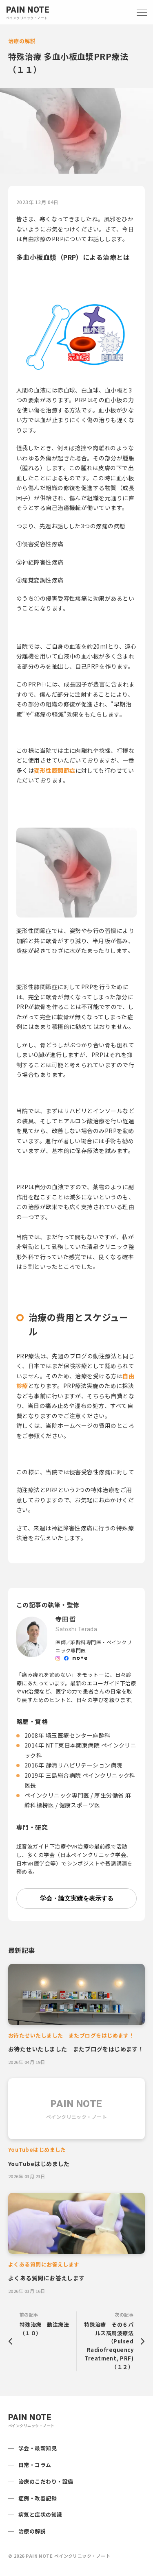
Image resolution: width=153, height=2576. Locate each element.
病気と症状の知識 (40, 2514)
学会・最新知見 (37, 2448)
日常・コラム (34, 2465)
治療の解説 (32, 2531)
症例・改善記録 (37, 2498)
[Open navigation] (142, 12)
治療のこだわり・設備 (45, 2481)
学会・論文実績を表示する (76, 1898)
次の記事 (106, 2341)
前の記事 (46, 2324)
